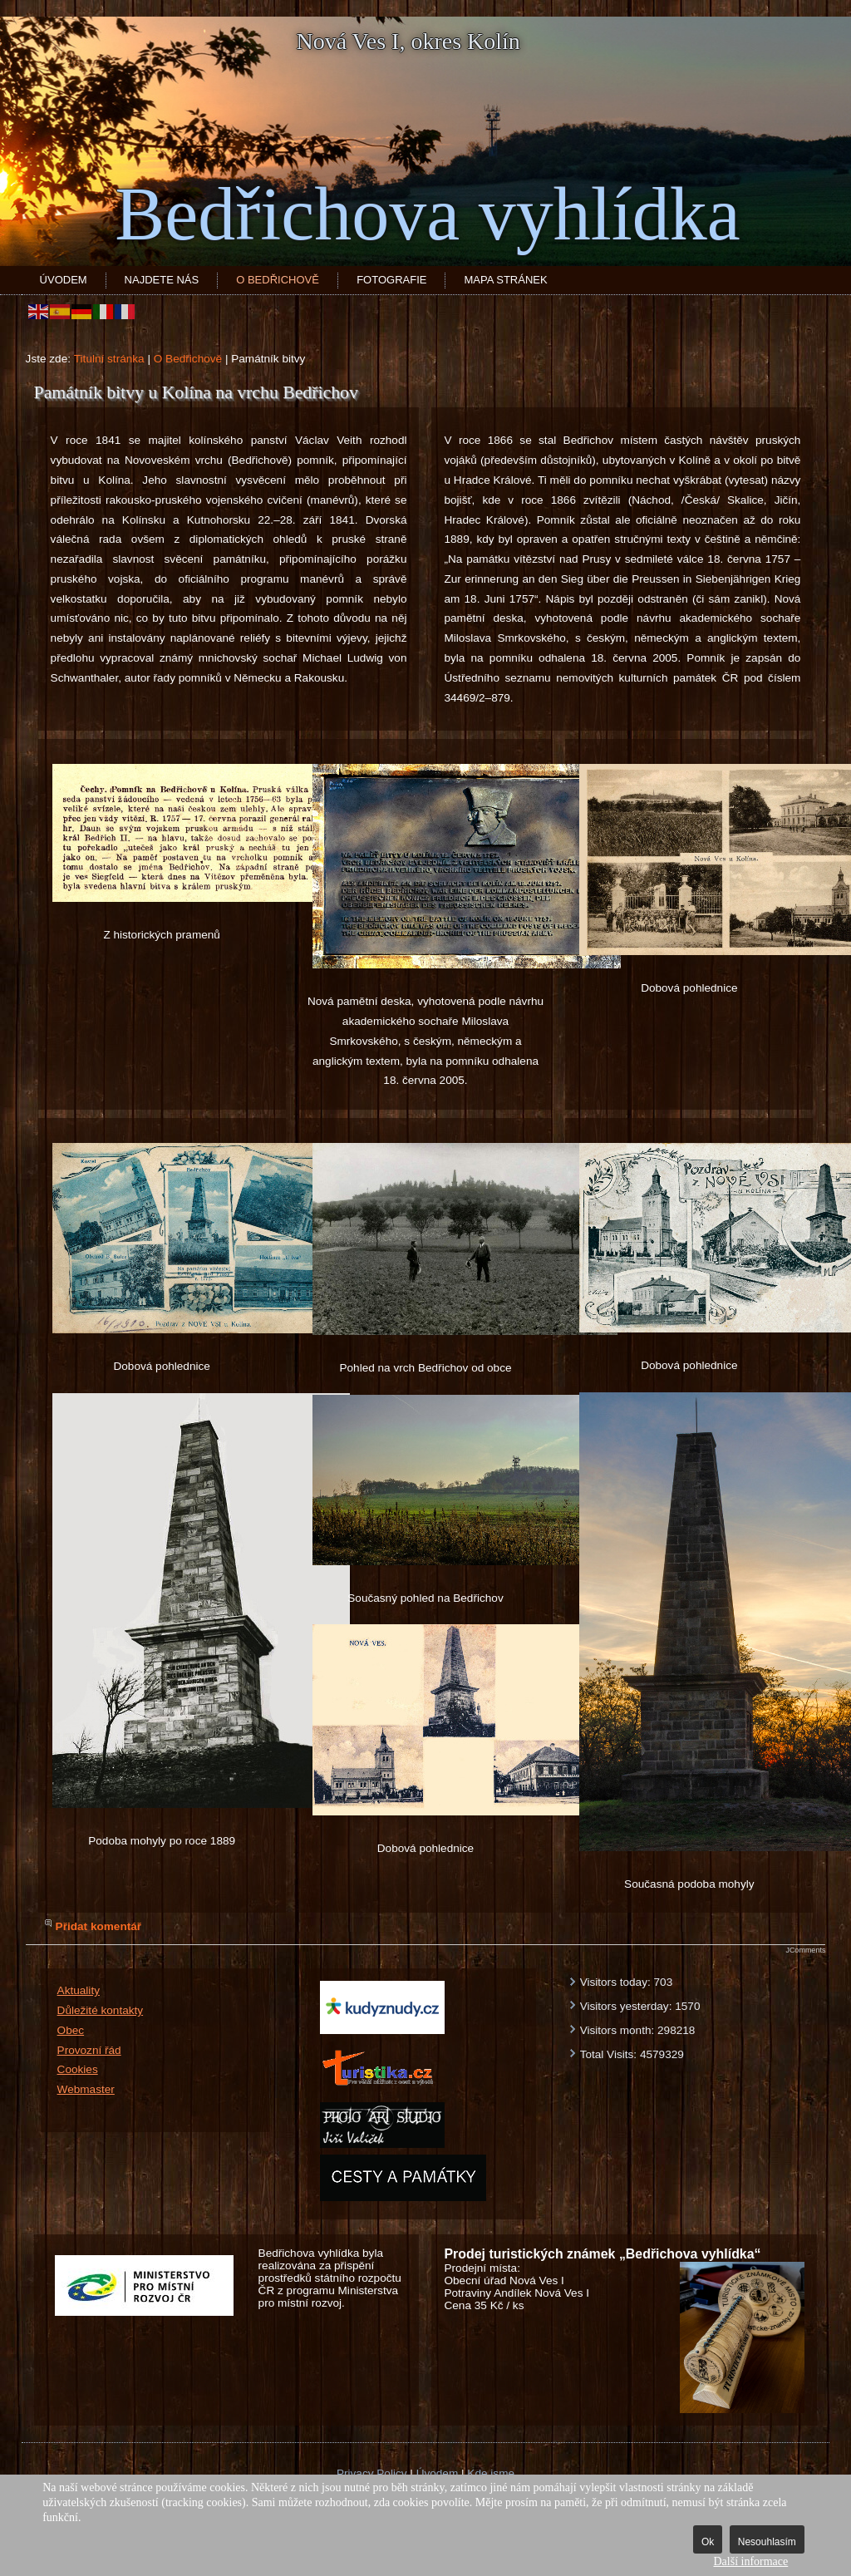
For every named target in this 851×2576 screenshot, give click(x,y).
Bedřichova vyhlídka (427, 214)
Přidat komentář (99, 1926)
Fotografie (391, 279)
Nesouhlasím (767, 2542)
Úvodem (63, 279)
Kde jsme (490, 2473)
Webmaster (86, 2089)
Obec (71, 2030)
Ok (707, 2542)
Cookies (77, 2069)
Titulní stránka (109, 358)
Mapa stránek (505, 279)
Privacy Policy (372, 2473)
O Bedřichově (277, 279)
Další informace (750, 2561)
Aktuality (78, 1990)
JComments (805, 1950)
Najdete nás (162, 279)
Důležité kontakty (100, 2010)
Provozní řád (89, 2050)
